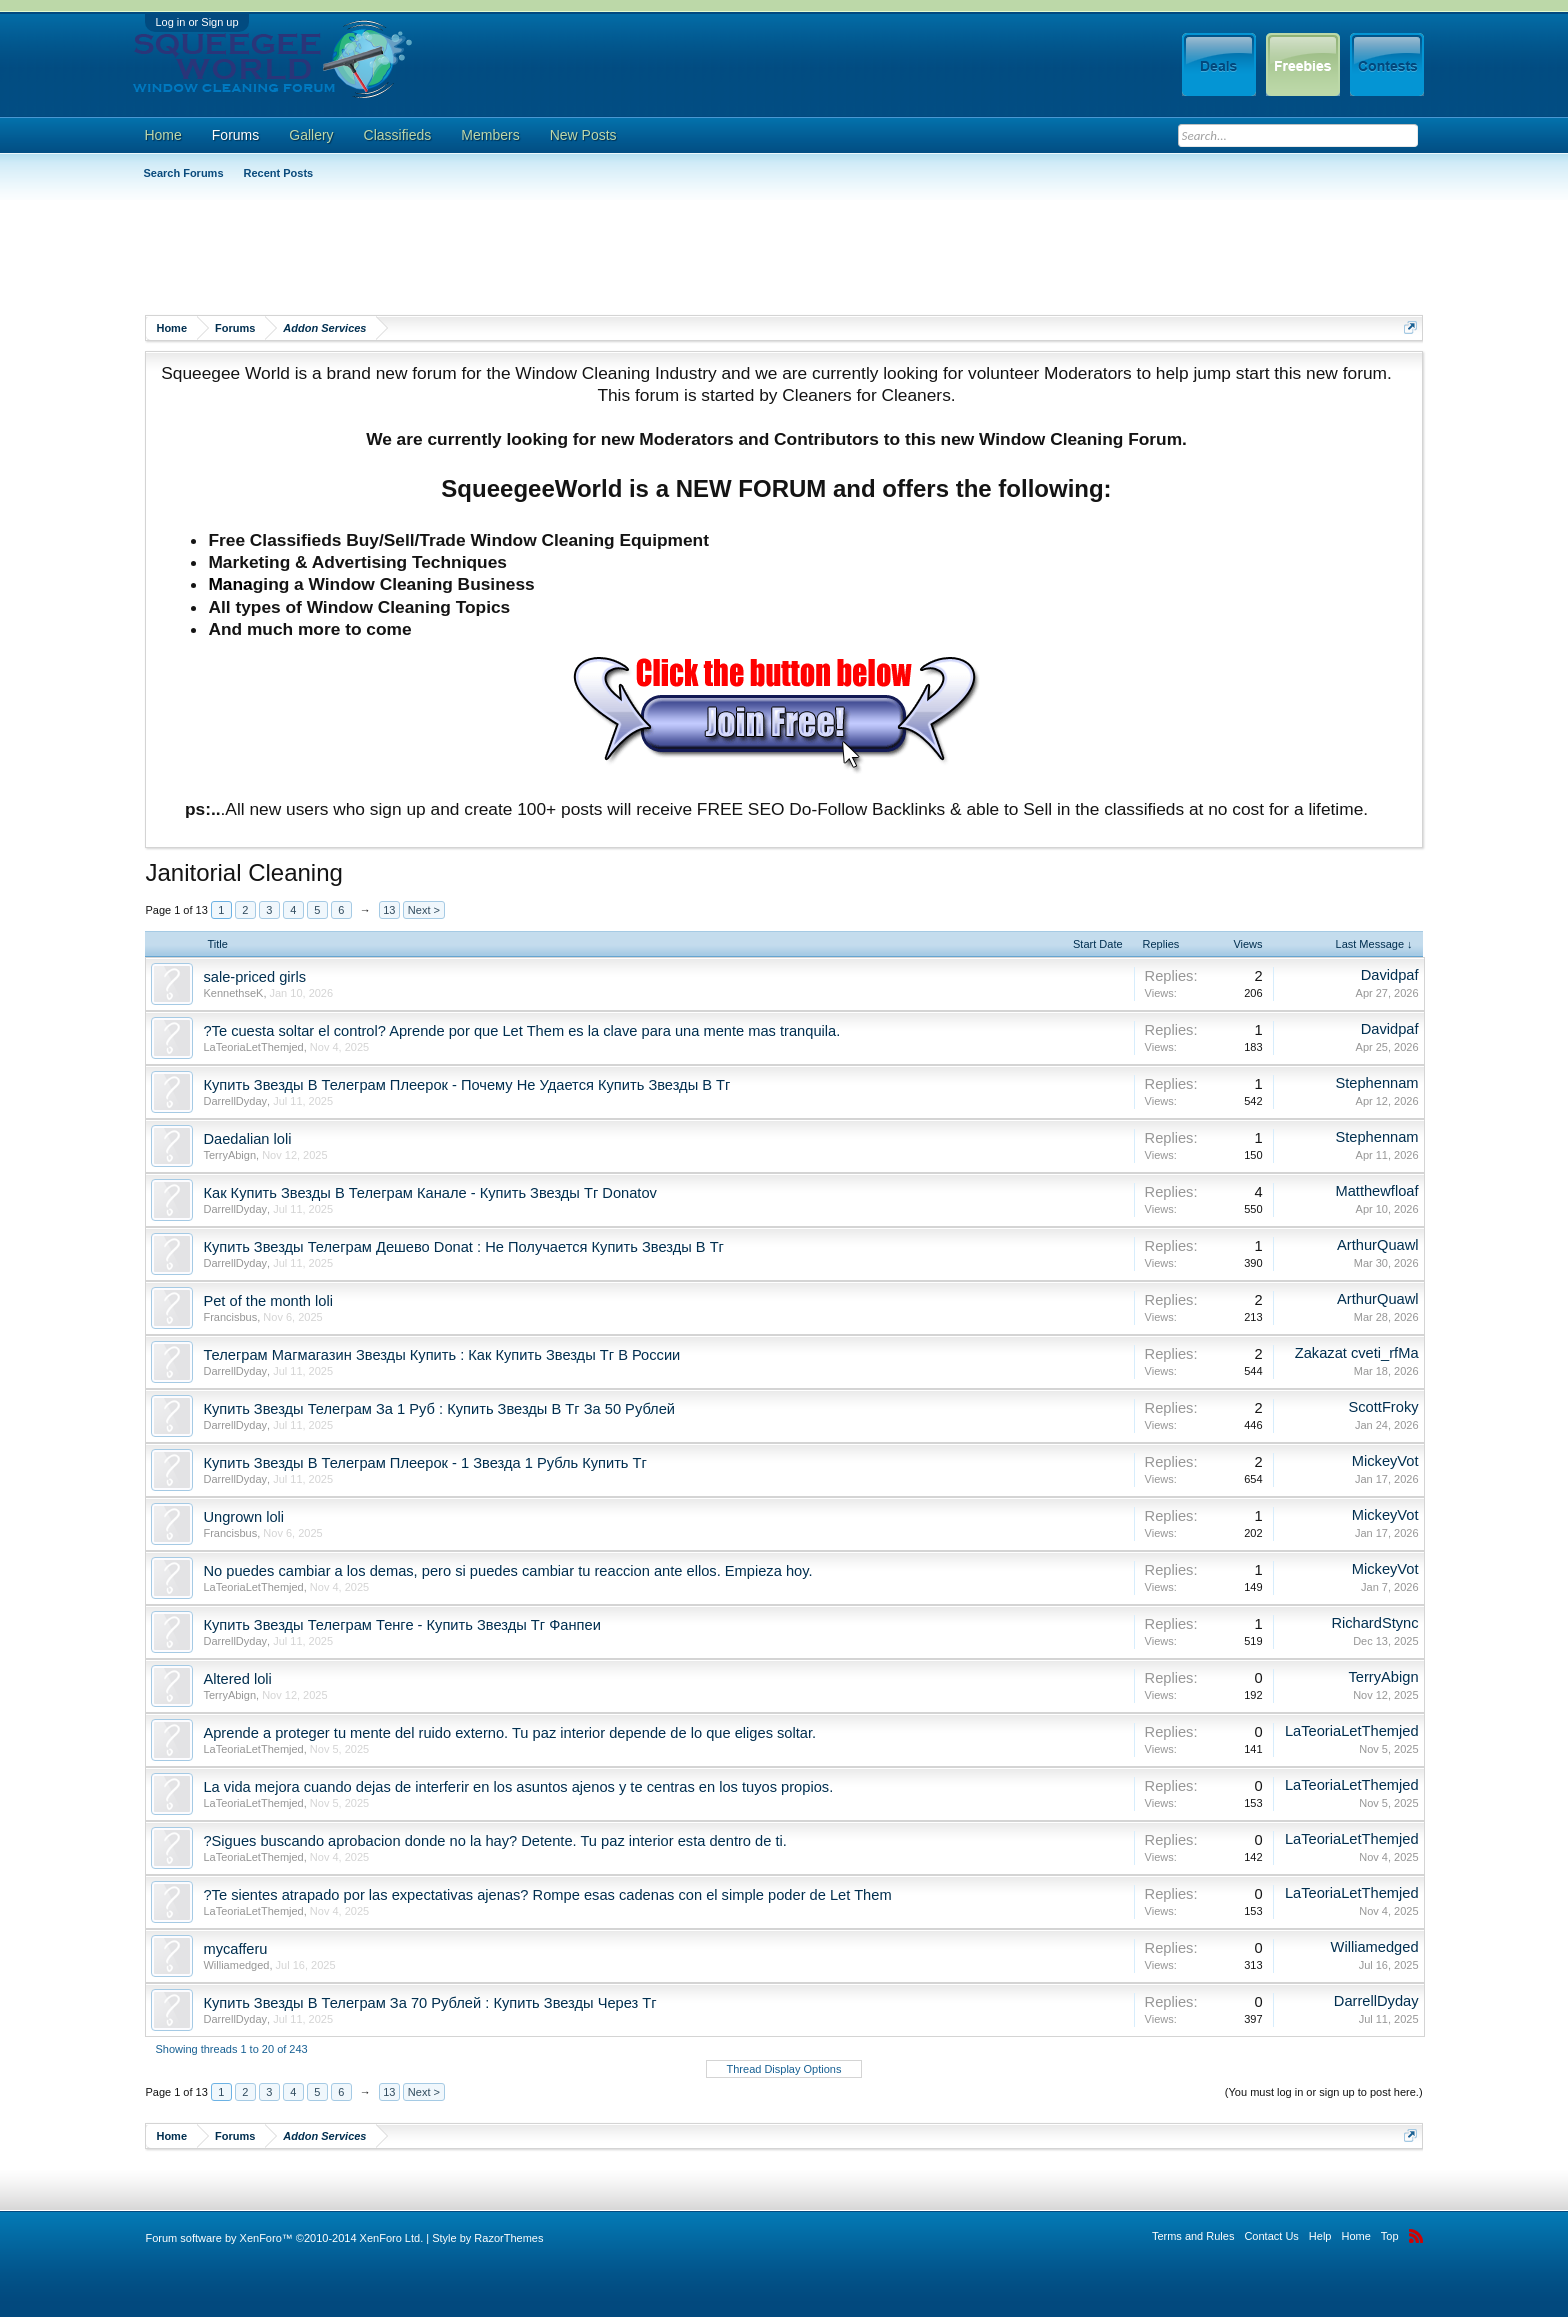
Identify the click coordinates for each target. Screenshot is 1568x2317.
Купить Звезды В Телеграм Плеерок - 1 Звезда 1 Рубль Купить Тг (424, 1463)
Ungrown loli (243, 1517)
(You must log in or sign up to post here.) (1324, 2092)
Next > (424, 910)
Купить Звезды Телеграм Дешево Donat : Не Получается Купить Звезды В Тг (463, 1247)
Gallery (311, 135)
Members (490, 135)
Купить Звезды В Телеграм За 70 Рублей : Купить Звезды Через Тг (429, 2003)
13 (389, 910)
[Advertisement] (509, 255)
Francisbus (230, 1317)
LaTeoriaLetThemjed (253, 1047)
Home (162, 135)
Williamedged (236, 1965)
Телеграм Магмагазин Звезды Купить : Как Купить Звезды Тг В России (441, 1355)
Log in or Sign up (196, 22)
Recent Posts (279, 173)
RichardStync (1374, 1623)
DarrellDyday (235, 1101)
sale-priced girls (254, 977)
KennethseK (233, 993)
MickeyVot (1385, 1461)
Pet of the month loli (268, 1301)
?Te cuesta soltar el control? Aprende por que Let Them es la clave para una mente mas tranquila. (521, 1031)
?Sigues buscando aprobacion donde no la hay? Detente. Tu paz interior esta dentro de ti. (494, 1841)
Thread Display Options (784, 2069)
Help (1320, 2236)
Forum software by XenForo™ (284, 2238)
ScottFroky (1384, 1407)
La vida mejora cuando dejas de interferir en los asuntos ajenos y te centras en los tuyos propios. (518, 1787)
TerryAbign (229, 1155)
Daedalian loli (247, 1139)
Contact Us (1271, 2236)
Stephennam (1376, 1083)
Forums (235, 135)
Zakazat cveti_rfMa (1357, 1353)
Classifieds (398, 135)
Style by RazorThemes (487, 2238)
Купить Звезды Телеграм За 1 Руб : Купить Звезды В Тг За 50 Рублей (439, 1409)
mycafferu (235, 1949)
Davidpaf (1390, 975)
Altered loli (237, 1679)
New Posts (583, 135)
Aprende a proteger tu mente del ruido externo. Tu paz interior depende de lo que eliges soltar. (509, 1733)
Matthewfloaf (1376, 1191)
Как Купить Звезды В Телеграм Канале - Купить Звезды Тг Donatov (429, 1193)
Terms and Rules (1193, 2236)
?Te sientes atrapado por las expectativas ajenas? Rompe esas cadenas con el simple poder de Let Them (547, 1895)
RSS (1416, 2236)
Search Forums (183, 173)
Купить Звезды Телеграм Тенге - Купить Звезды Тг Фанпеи (401, 1625)
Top (1390, 2236)
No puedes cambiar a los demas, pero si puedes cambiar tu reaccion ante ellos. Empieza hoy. (507, 1571)
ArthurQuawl (1377, 1245)
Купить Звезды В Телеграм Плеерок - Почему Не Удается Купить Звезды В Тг (466, 1085)
